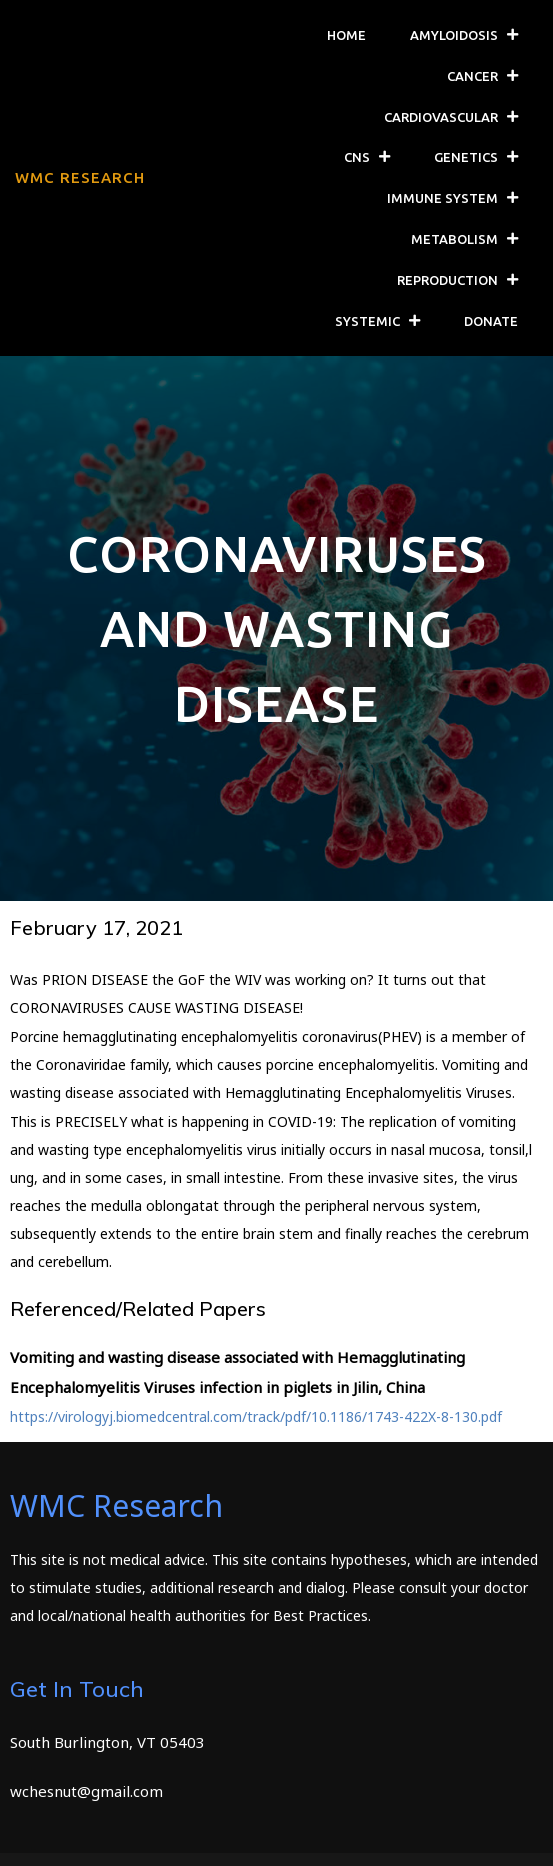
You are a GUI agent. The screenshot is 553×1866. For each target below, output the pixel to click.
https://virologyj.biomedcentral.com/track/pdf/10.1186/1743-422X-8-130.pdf (256, 1416)
